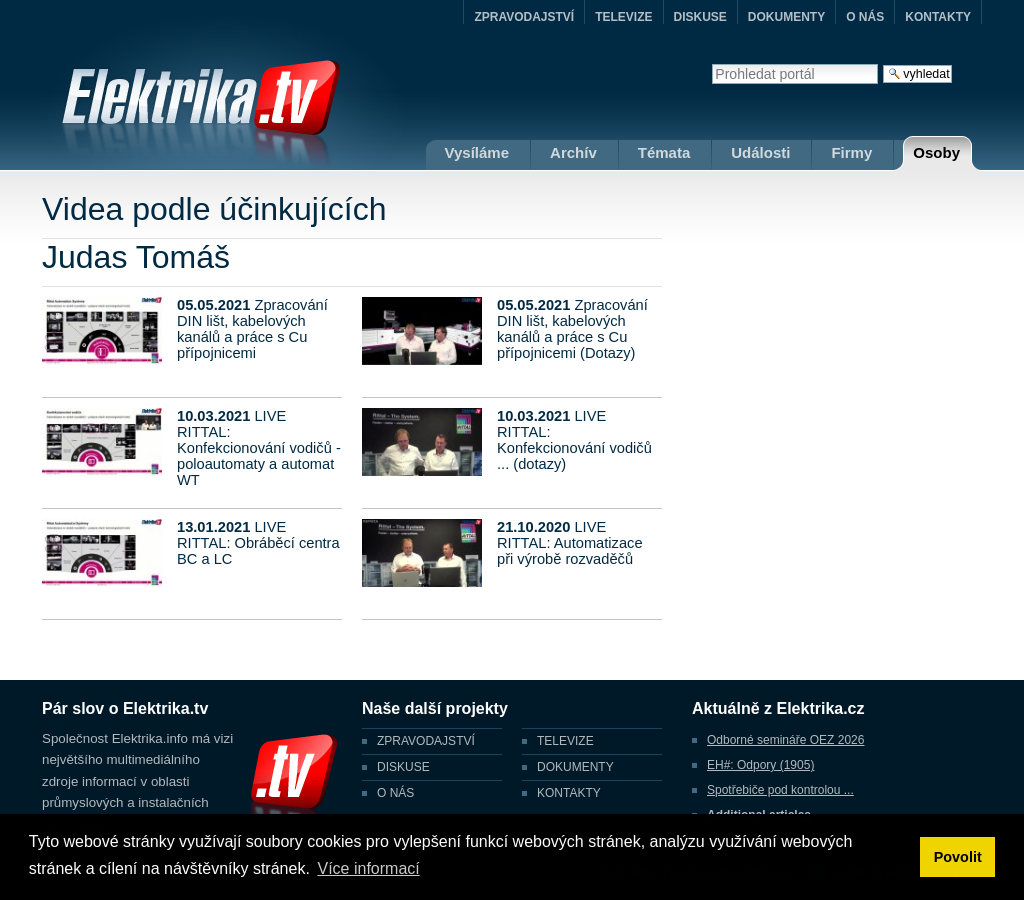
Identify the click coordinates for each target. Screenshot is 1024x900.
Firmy (851, 152)
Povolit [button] (958, 857)
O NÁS (865, 17)
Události (760, 152)
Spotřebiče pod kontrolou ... (780, 790)
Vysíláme (477, 152)
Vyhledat (711, 63)
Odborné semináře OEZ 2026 (785, 740)
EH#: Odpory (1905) (760, 765)
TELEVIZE (623, 17)
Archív (573, 152)
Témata (664, 152)
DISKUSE (700, 17)
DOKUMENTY (786, 17)
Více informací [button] (368, 868)
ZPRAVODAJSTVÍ (524, 17)
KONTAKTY (938, 17)
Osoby (936, 152)
